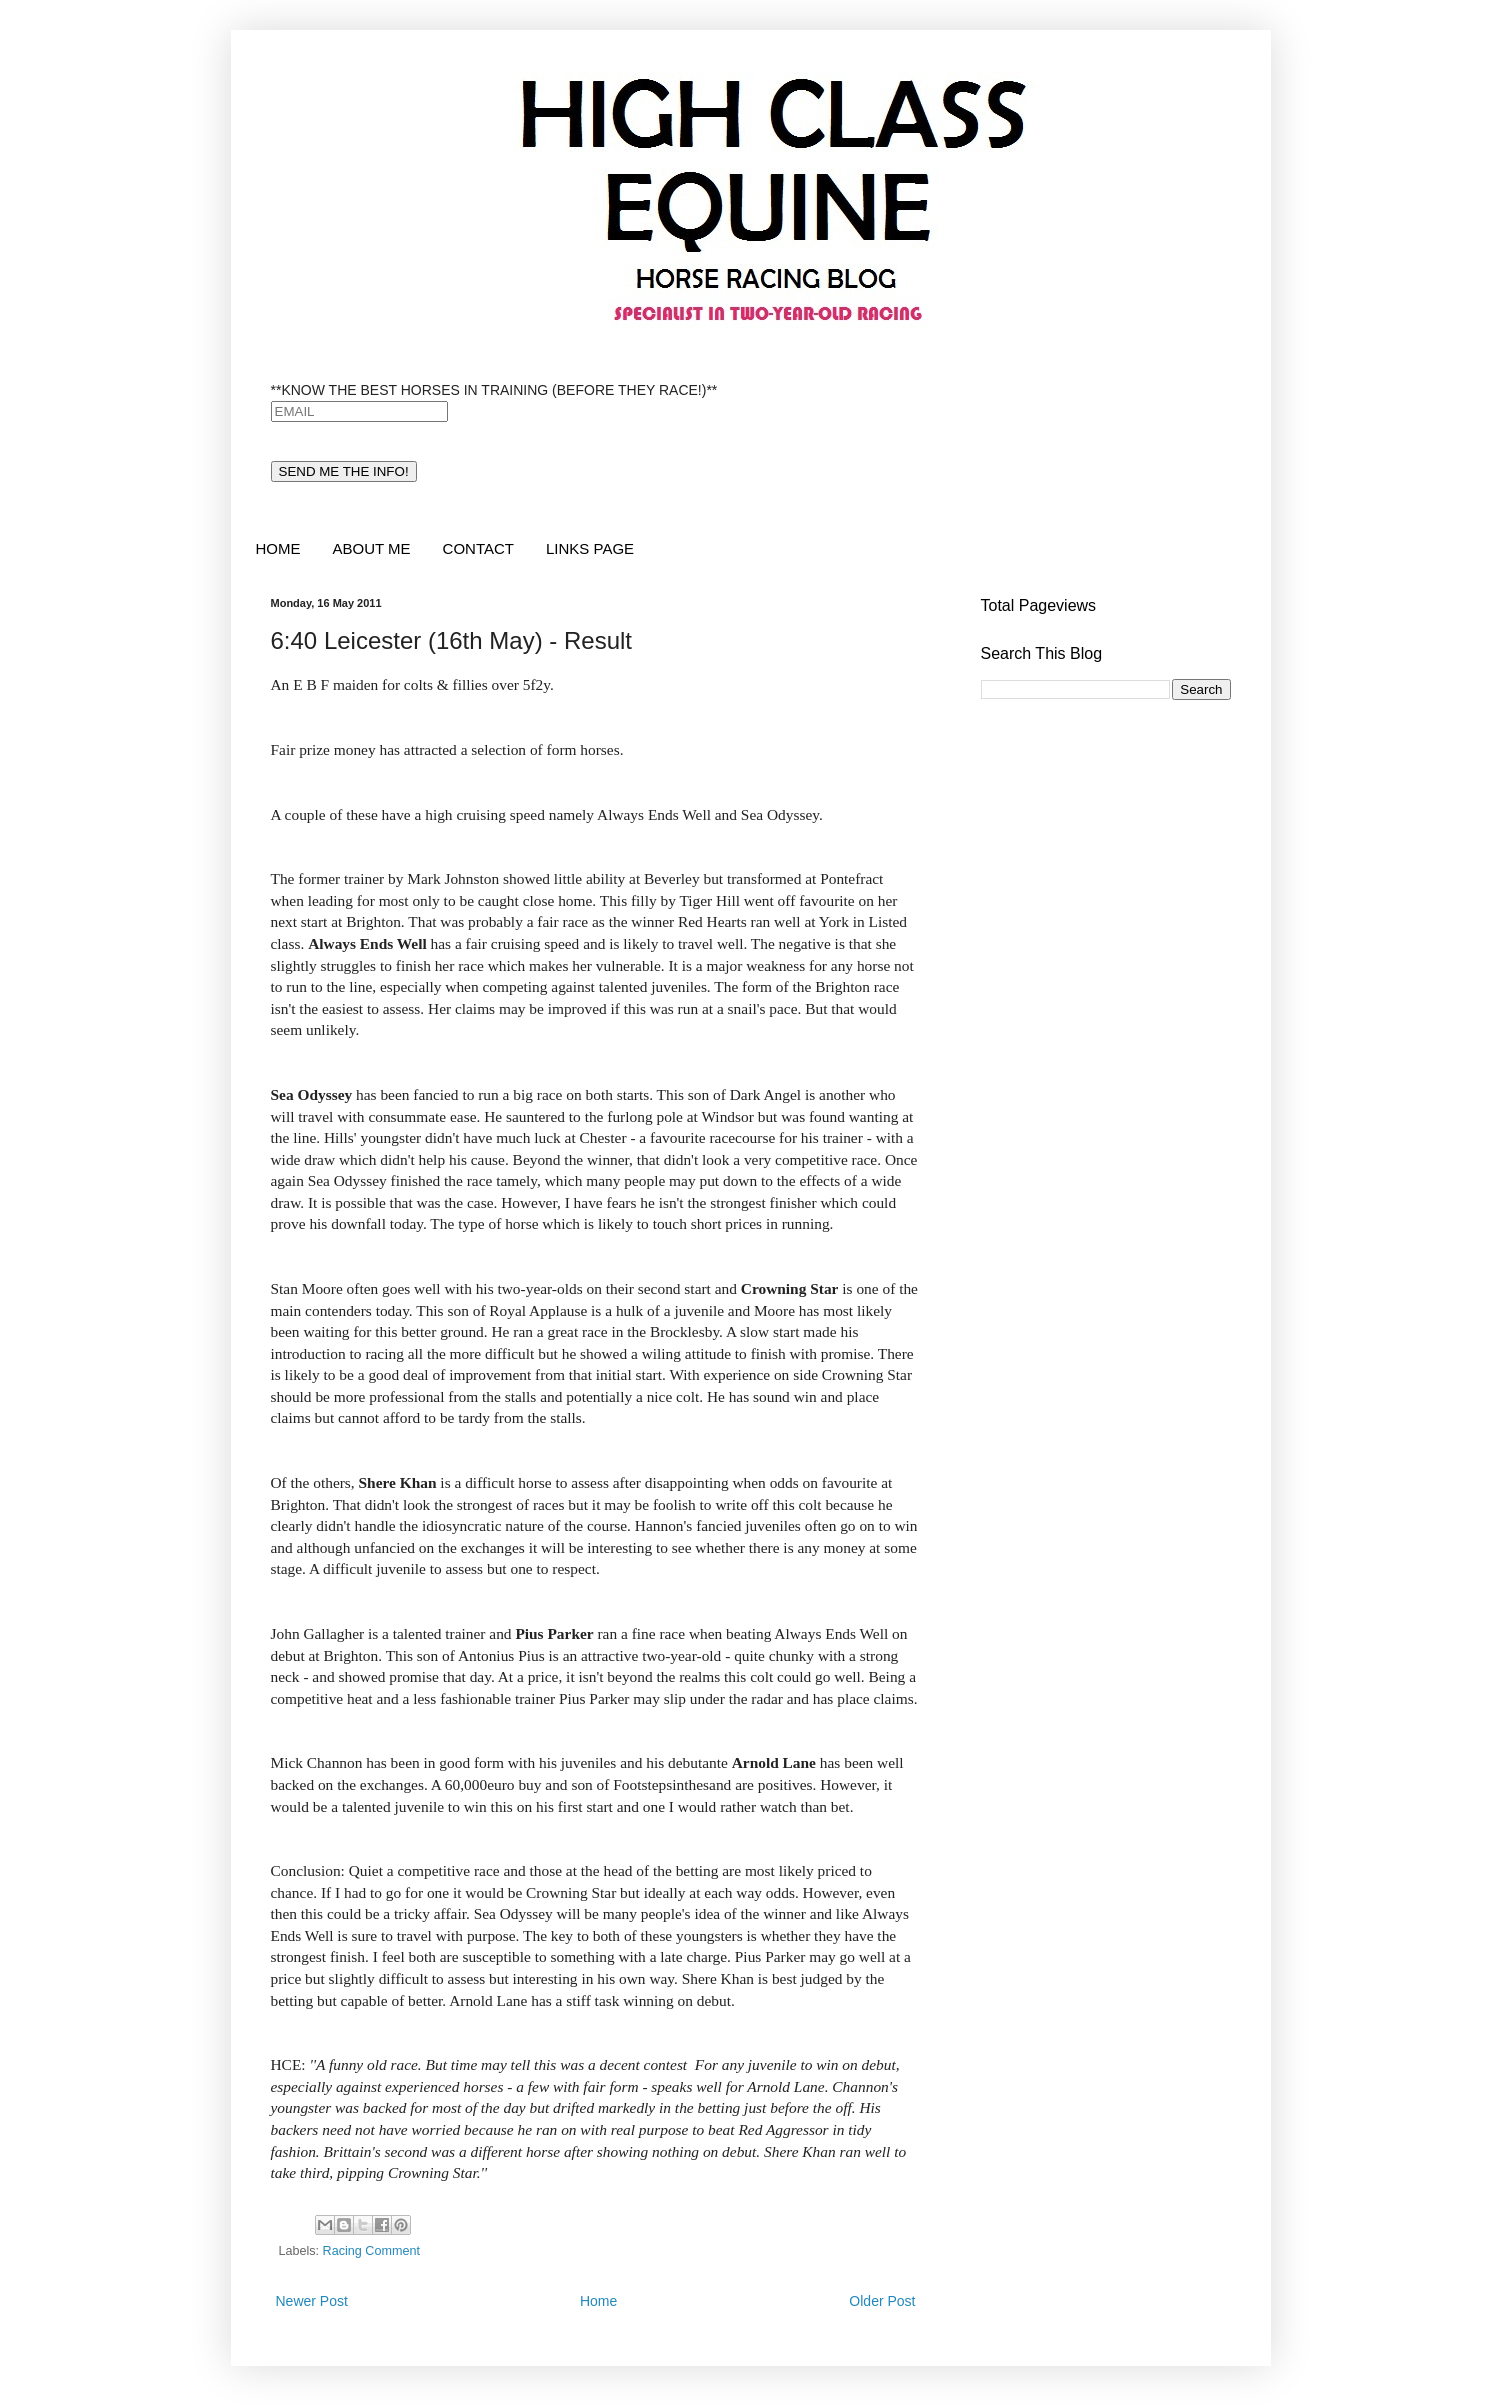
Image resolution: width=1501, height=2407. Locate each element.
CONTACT (478, 548)
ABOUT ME (372, 548)
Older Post (882, 2301)
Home (598, 2301)
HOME (278, 548)
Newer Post (312, 2301)
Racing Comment (371, 2251)
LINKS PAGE (590, 548)
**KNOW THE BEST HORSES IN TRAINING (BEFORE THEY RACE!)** (494, 390)
